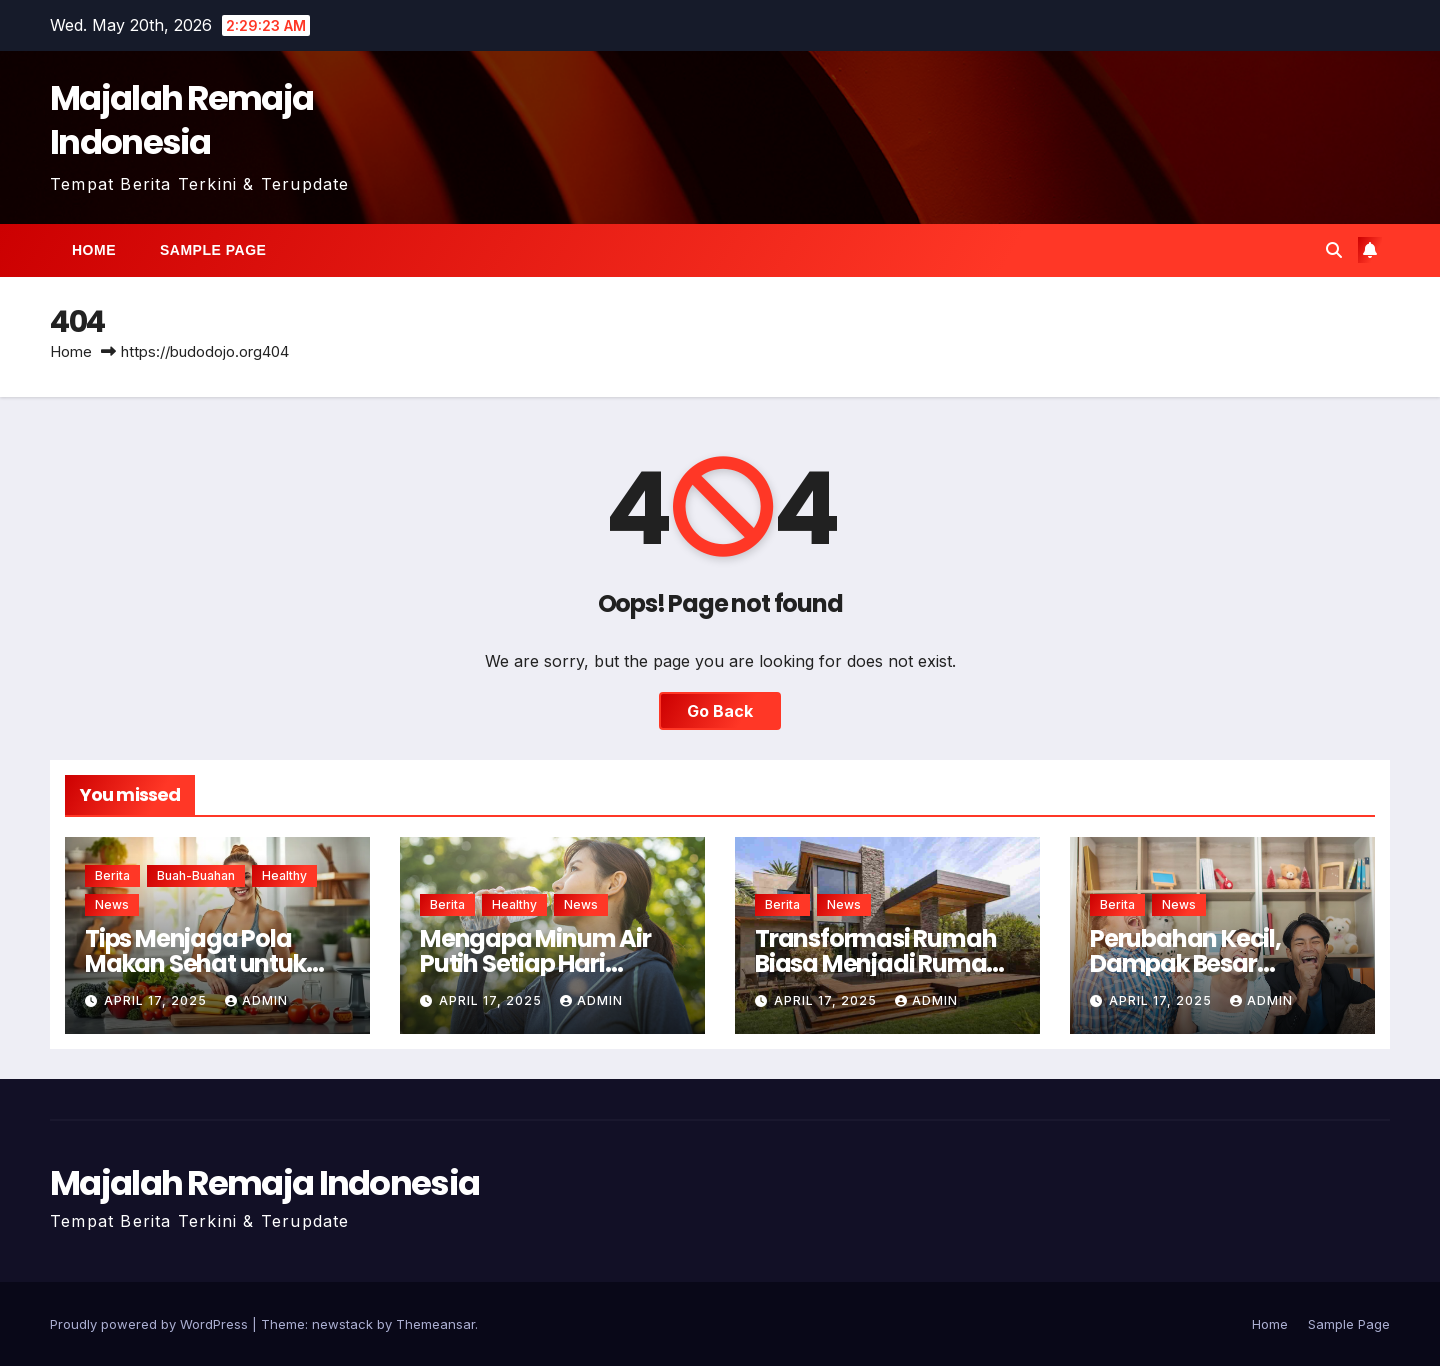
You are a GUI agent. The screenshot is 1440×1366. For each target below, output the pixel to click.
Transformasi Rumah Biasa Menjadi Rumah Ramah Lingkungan (878, 963)
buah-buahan (196, 875)
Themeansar (435, 1324)
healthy (284, 875)
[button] (1334, 250)
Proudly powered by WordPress (151, 1324)
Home (94, 250)
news (112, 904)
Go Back (720, 711)
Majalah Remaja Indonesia (181, 120)
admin (256, 1000)
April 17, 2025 (157, 1000)
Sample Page (213, 250)
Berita (112, 875)
